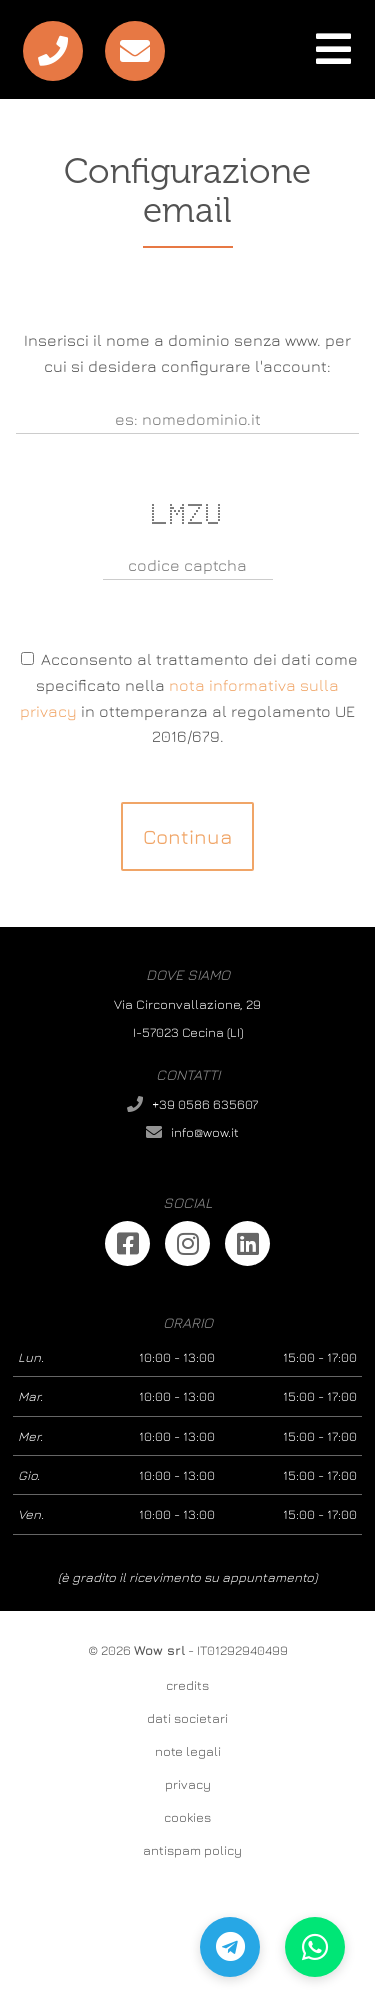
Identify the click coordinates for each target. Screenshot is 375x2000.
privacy (188, 1784)
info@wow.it (205, 1132)
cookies (187, 1817)
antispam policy (192, 1850)
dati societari (187, 1718)
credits (187, 1685)
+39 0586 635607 (205, 1104)
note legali (188, 1751)
